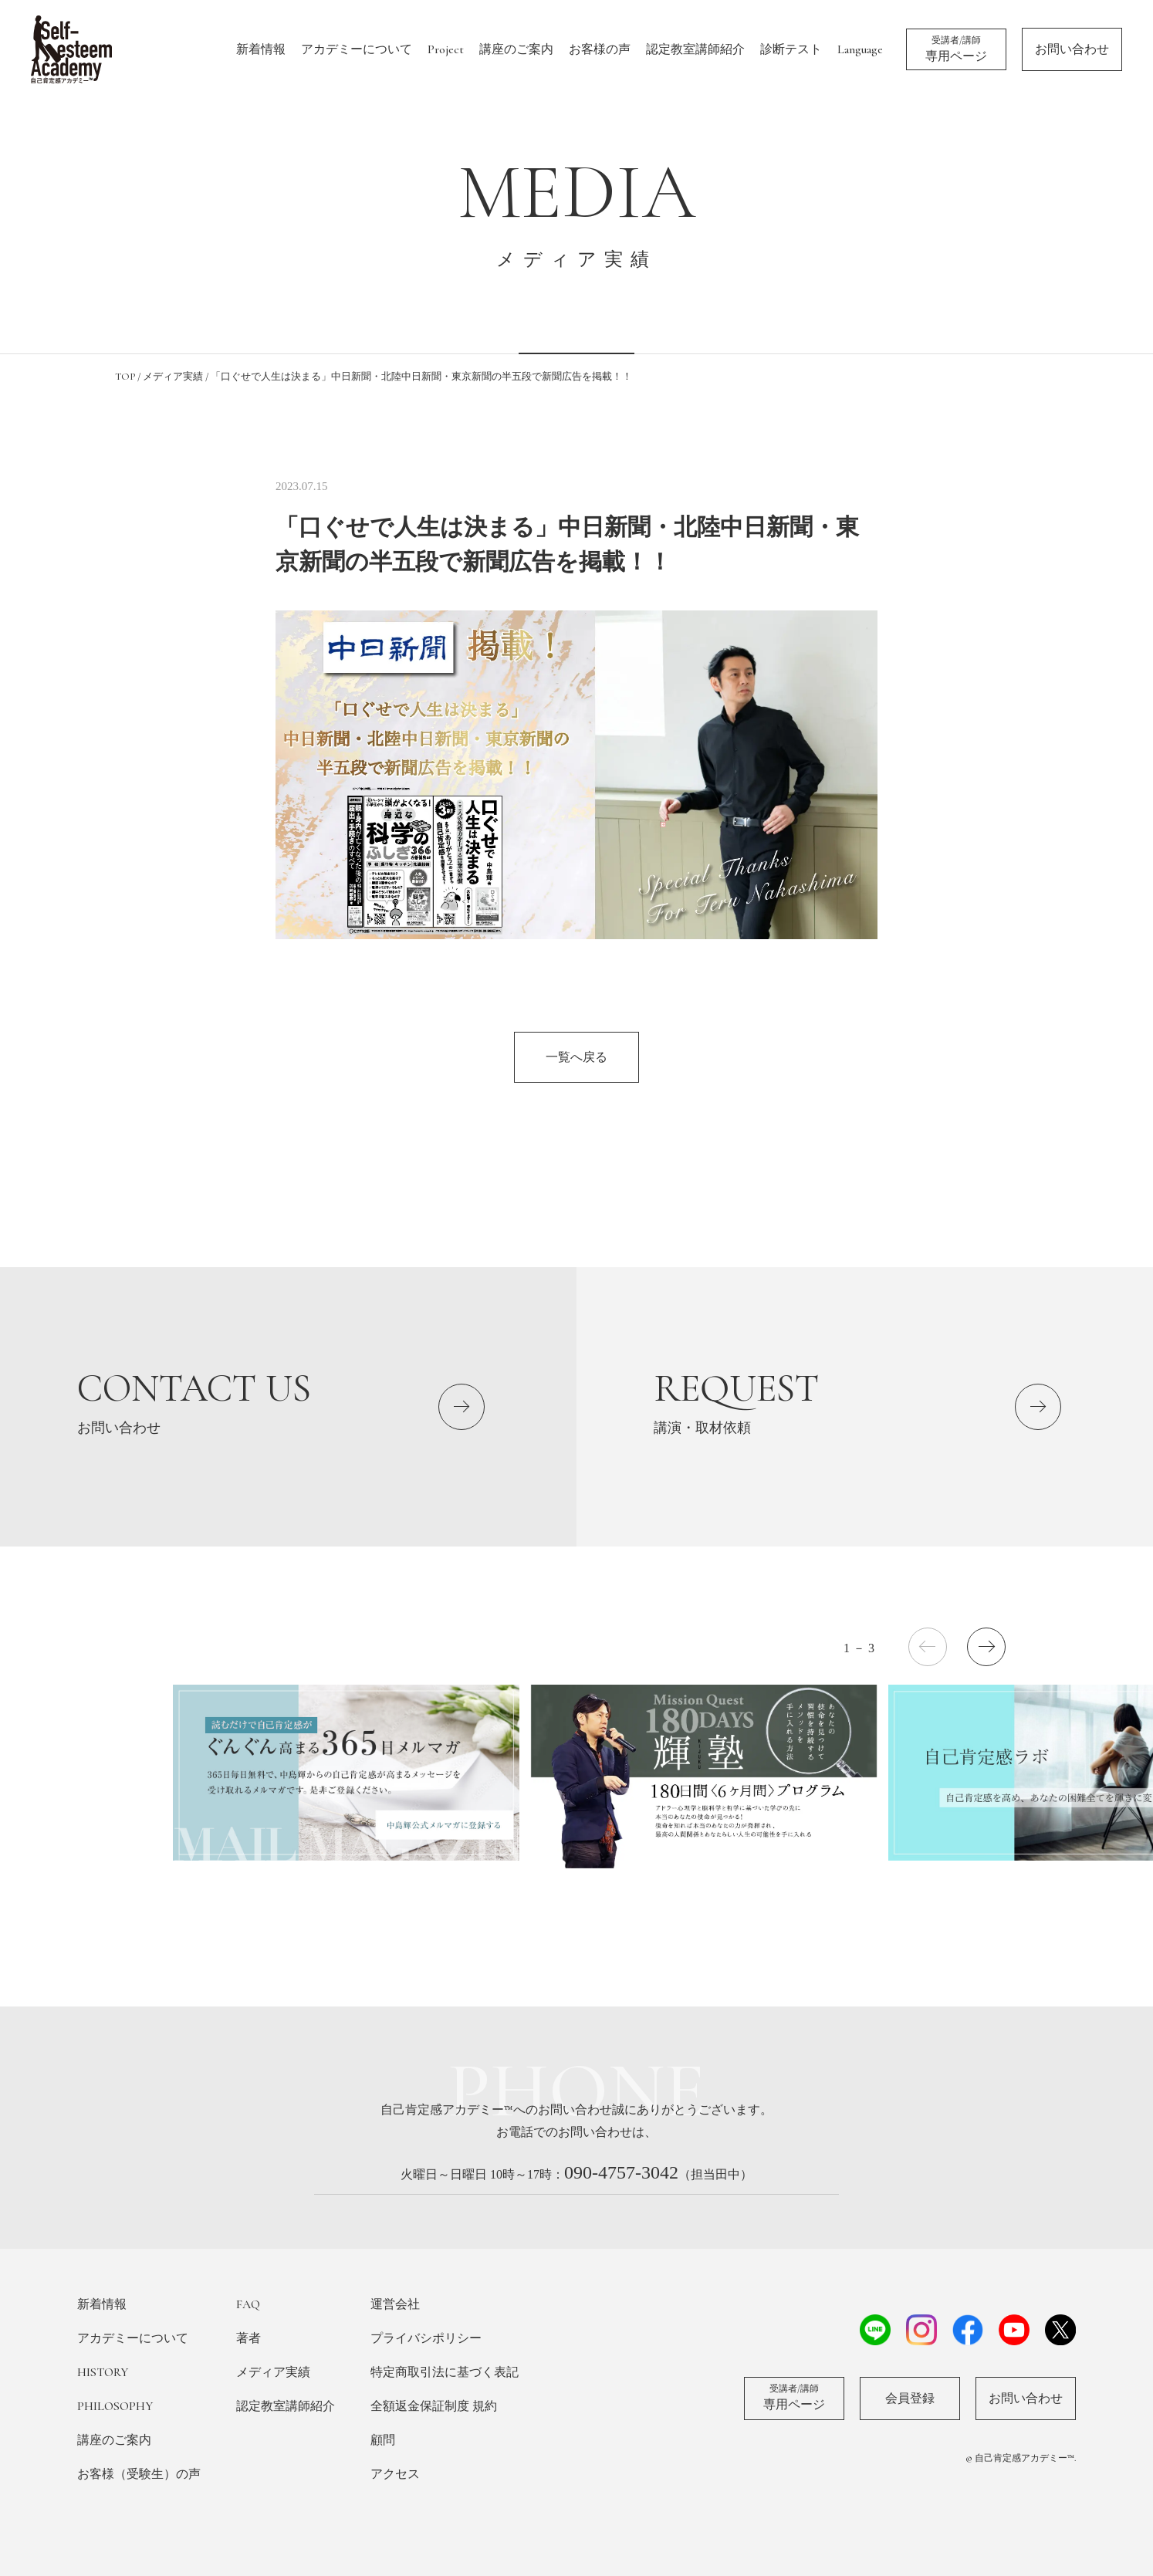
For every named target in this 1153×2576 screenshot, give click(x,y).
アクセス (395, 2474)
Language (860, 49)
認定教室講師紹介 (695, 49)
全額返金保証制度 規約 (433, 2406)
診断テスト (791, 49)
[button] (986, 1647)
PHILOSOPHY (115, 2406)
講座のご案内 (516, 49)
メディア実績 (273, 2372)
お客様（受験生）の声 (139, 2474)
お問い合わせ (1072, 49)
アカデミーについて (356, 49)
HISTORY (102, 2372)
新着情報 (261, 49)
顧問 (382, 2440)
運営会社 (395, 2304)
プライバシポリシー (426, 2338)
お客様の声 (600, 49)
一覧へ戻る (576, 1056)
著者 (248, 2338)
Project (446, 49)
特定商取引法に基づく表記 (444, 2372)
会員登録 (910, 2398)
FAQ (248, 2304)
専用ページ (956, 48)
